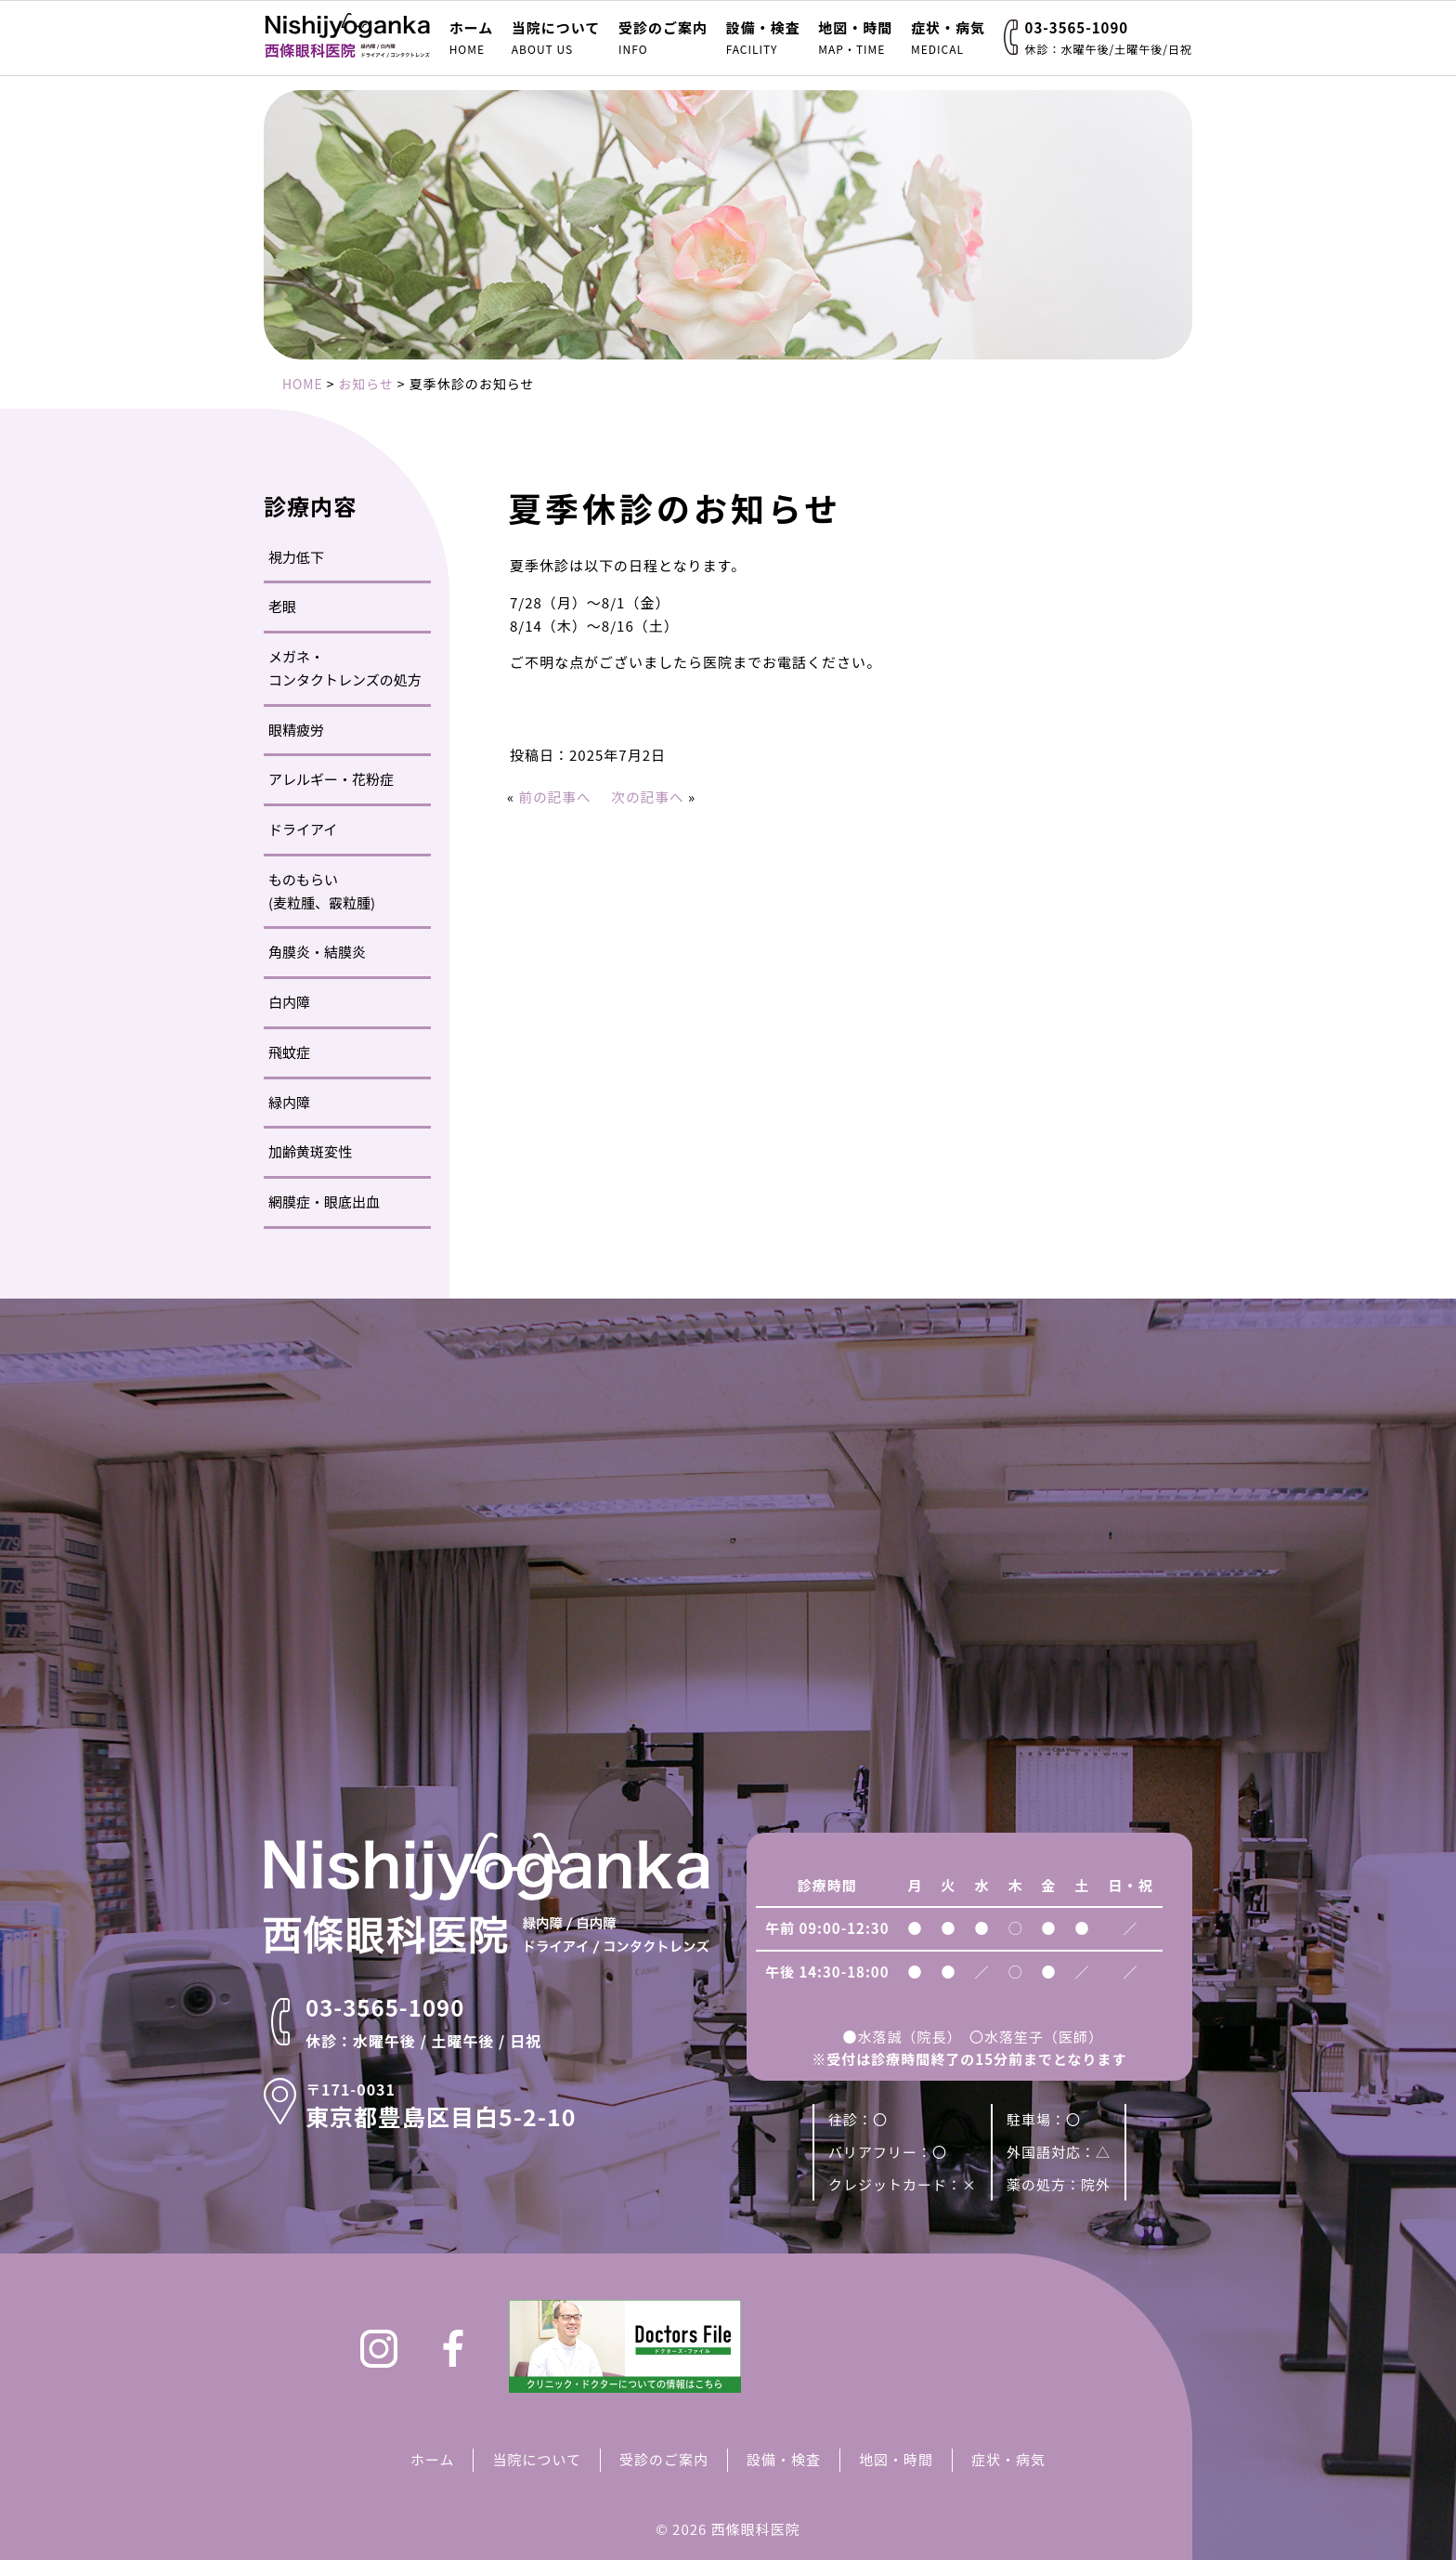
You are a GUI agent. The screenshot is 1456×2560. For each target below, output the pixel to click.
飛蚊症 (289, 1052)
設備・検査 (763, 38)
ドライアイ (302, 829)
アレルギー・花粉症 (331, 779)
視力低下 (296, 557)
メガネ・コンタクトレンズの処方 (345, 668)
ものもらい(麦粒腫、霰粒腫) (321, 890)
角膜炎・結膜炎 (317, 951)
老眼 (282, 606)
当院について (556, 38)
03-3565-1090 (1108, 38)
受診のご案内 (663, 38)
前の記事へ (556, 796)
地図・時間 (855, 38)
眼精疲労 (296, 729)
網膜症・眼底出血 (324, 1201)
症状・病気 (948, 38)
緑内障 (289, 1102)
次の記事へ (651, 796)
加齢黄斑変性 (310, 1151)
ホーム (471, 38)
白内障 (289, 1002)
